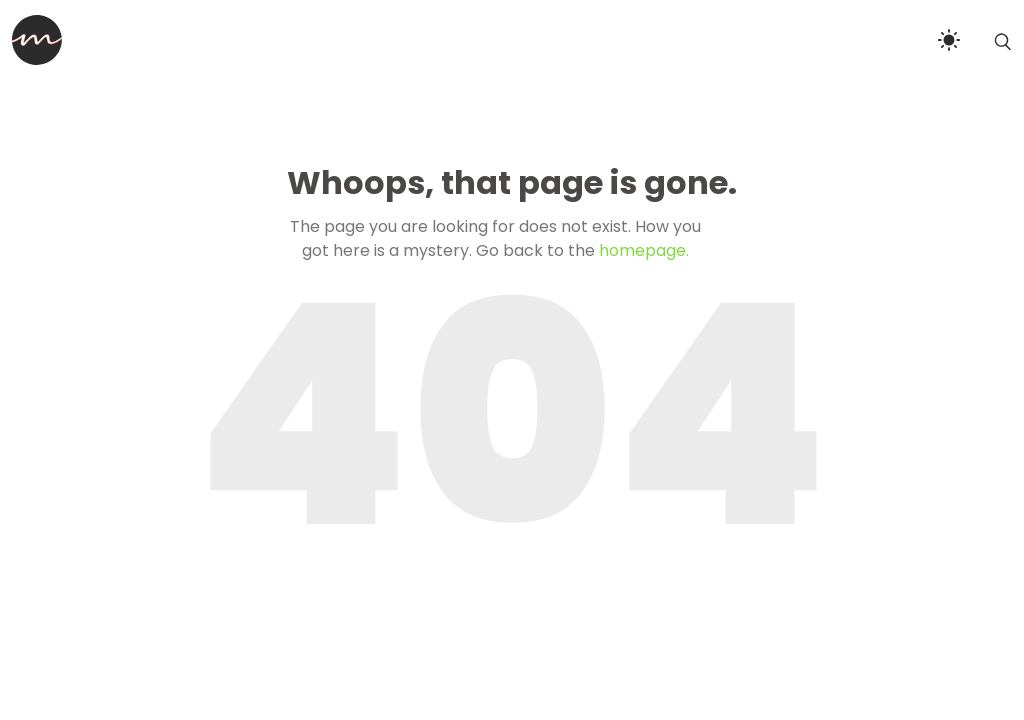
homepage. (644, 250)
